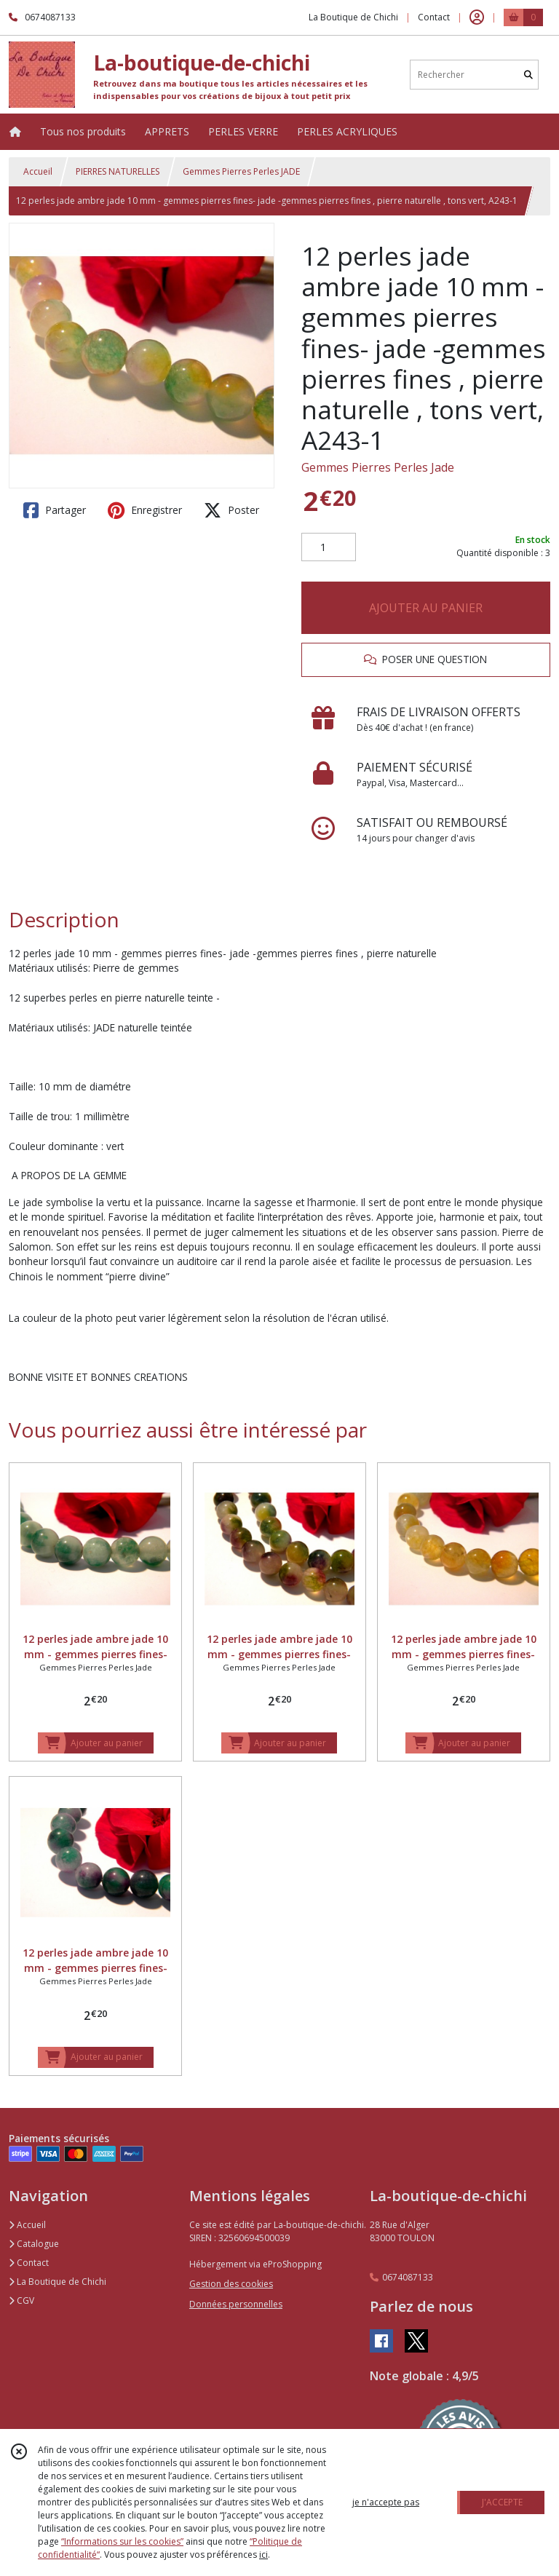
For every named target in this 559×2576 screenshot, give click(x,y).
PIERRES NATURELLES (117, 171)
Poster (231, 510)
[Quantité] (328, 547)
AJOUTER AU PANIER (426, 608)
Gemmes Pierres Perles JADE (241, 171)
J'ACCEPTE (502, 2502)
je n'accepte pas (385, 2502)
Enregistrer (145, 510)
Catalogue (34, 2244)
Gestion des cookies (231, 2284)
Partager (54, 510)
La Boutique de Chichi (57, 2281)
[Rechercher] (528, 74)
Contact (434, 17)
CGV (21, 2300)
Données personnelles (235, 2304)
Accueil (37, 171)
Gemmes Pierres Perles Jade (377, 467)
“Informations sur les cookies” (122, 2541)
